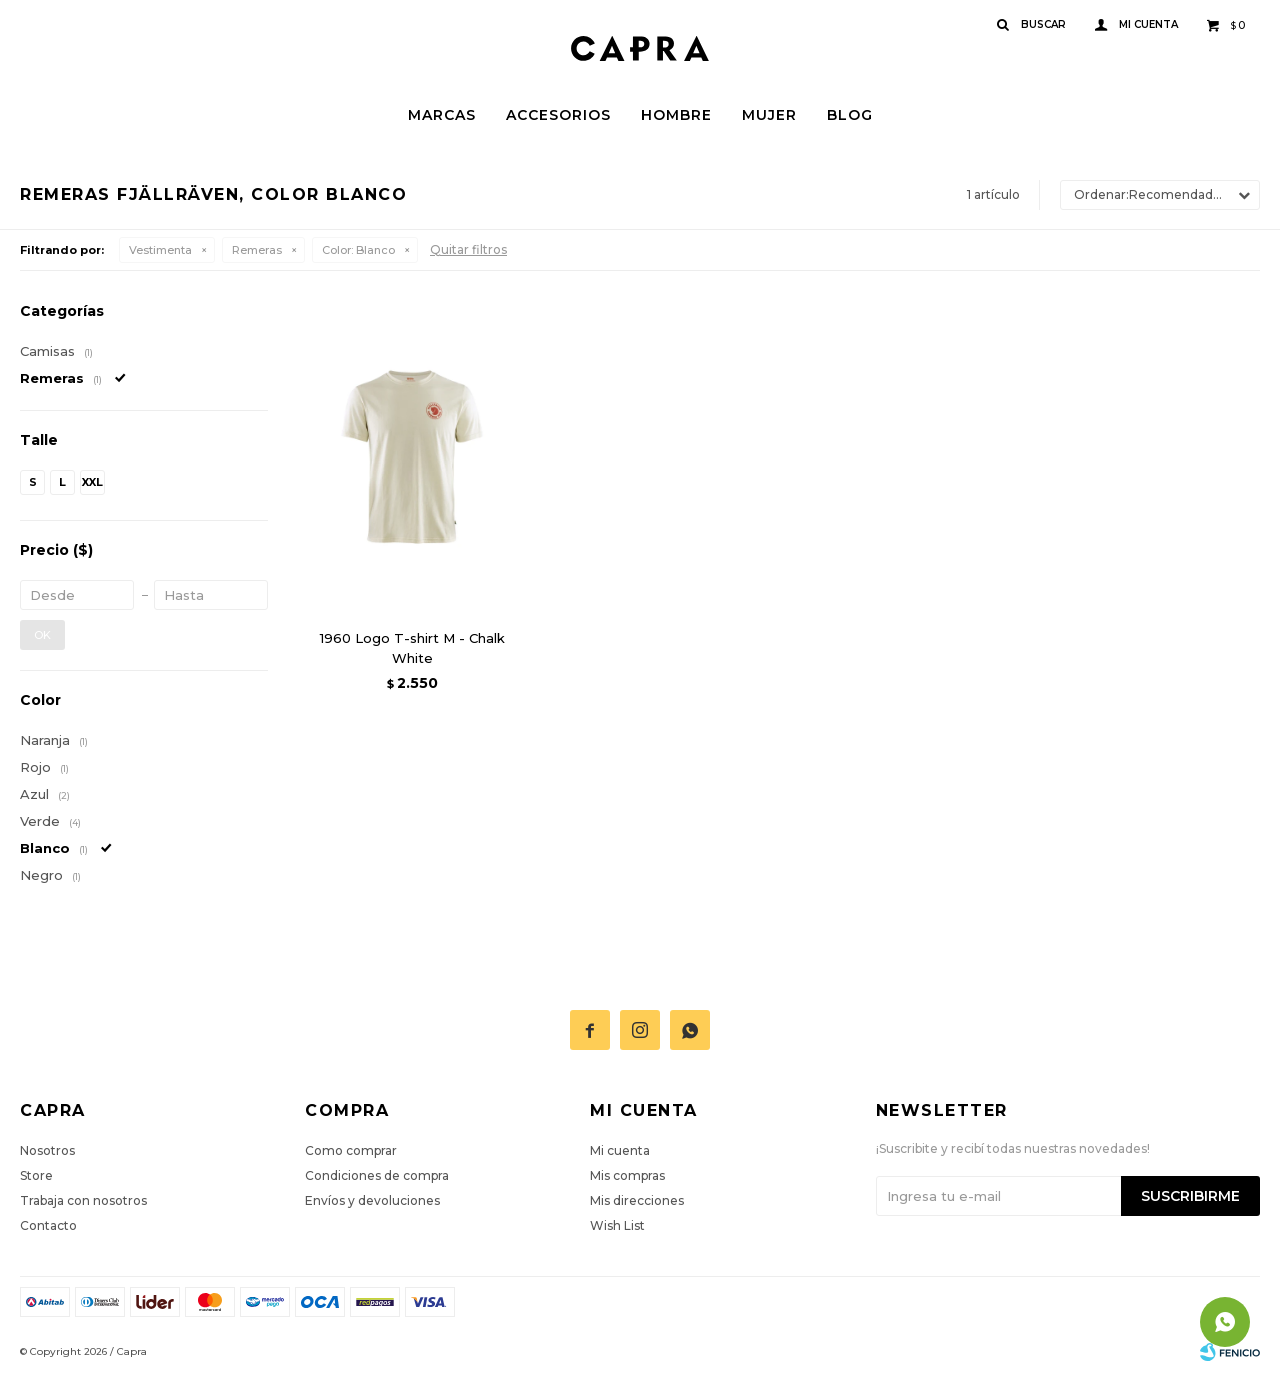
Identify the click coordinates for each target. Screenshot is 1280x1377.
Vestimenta (160, 250)
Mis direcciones (637, 1200)
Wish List (617, 1225)
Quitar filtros (468, 249)
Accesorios (558, 115)
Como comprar (351, 1150)
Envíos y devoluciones (372, 1200)
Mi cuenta (620, 1150)
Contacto (48, 1225)
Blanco (358, 250)
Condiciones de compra (377, 1175)
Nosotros (47, 1150)
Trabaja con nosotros (83, 1200)
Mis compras (627, 1175)
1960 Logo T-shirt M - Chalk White (412, 648)
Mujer (769, 115)
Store (36, 1175)
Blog (850, 115)
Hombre (676, 115)
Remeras (257, 250)
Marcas (442, 115)
